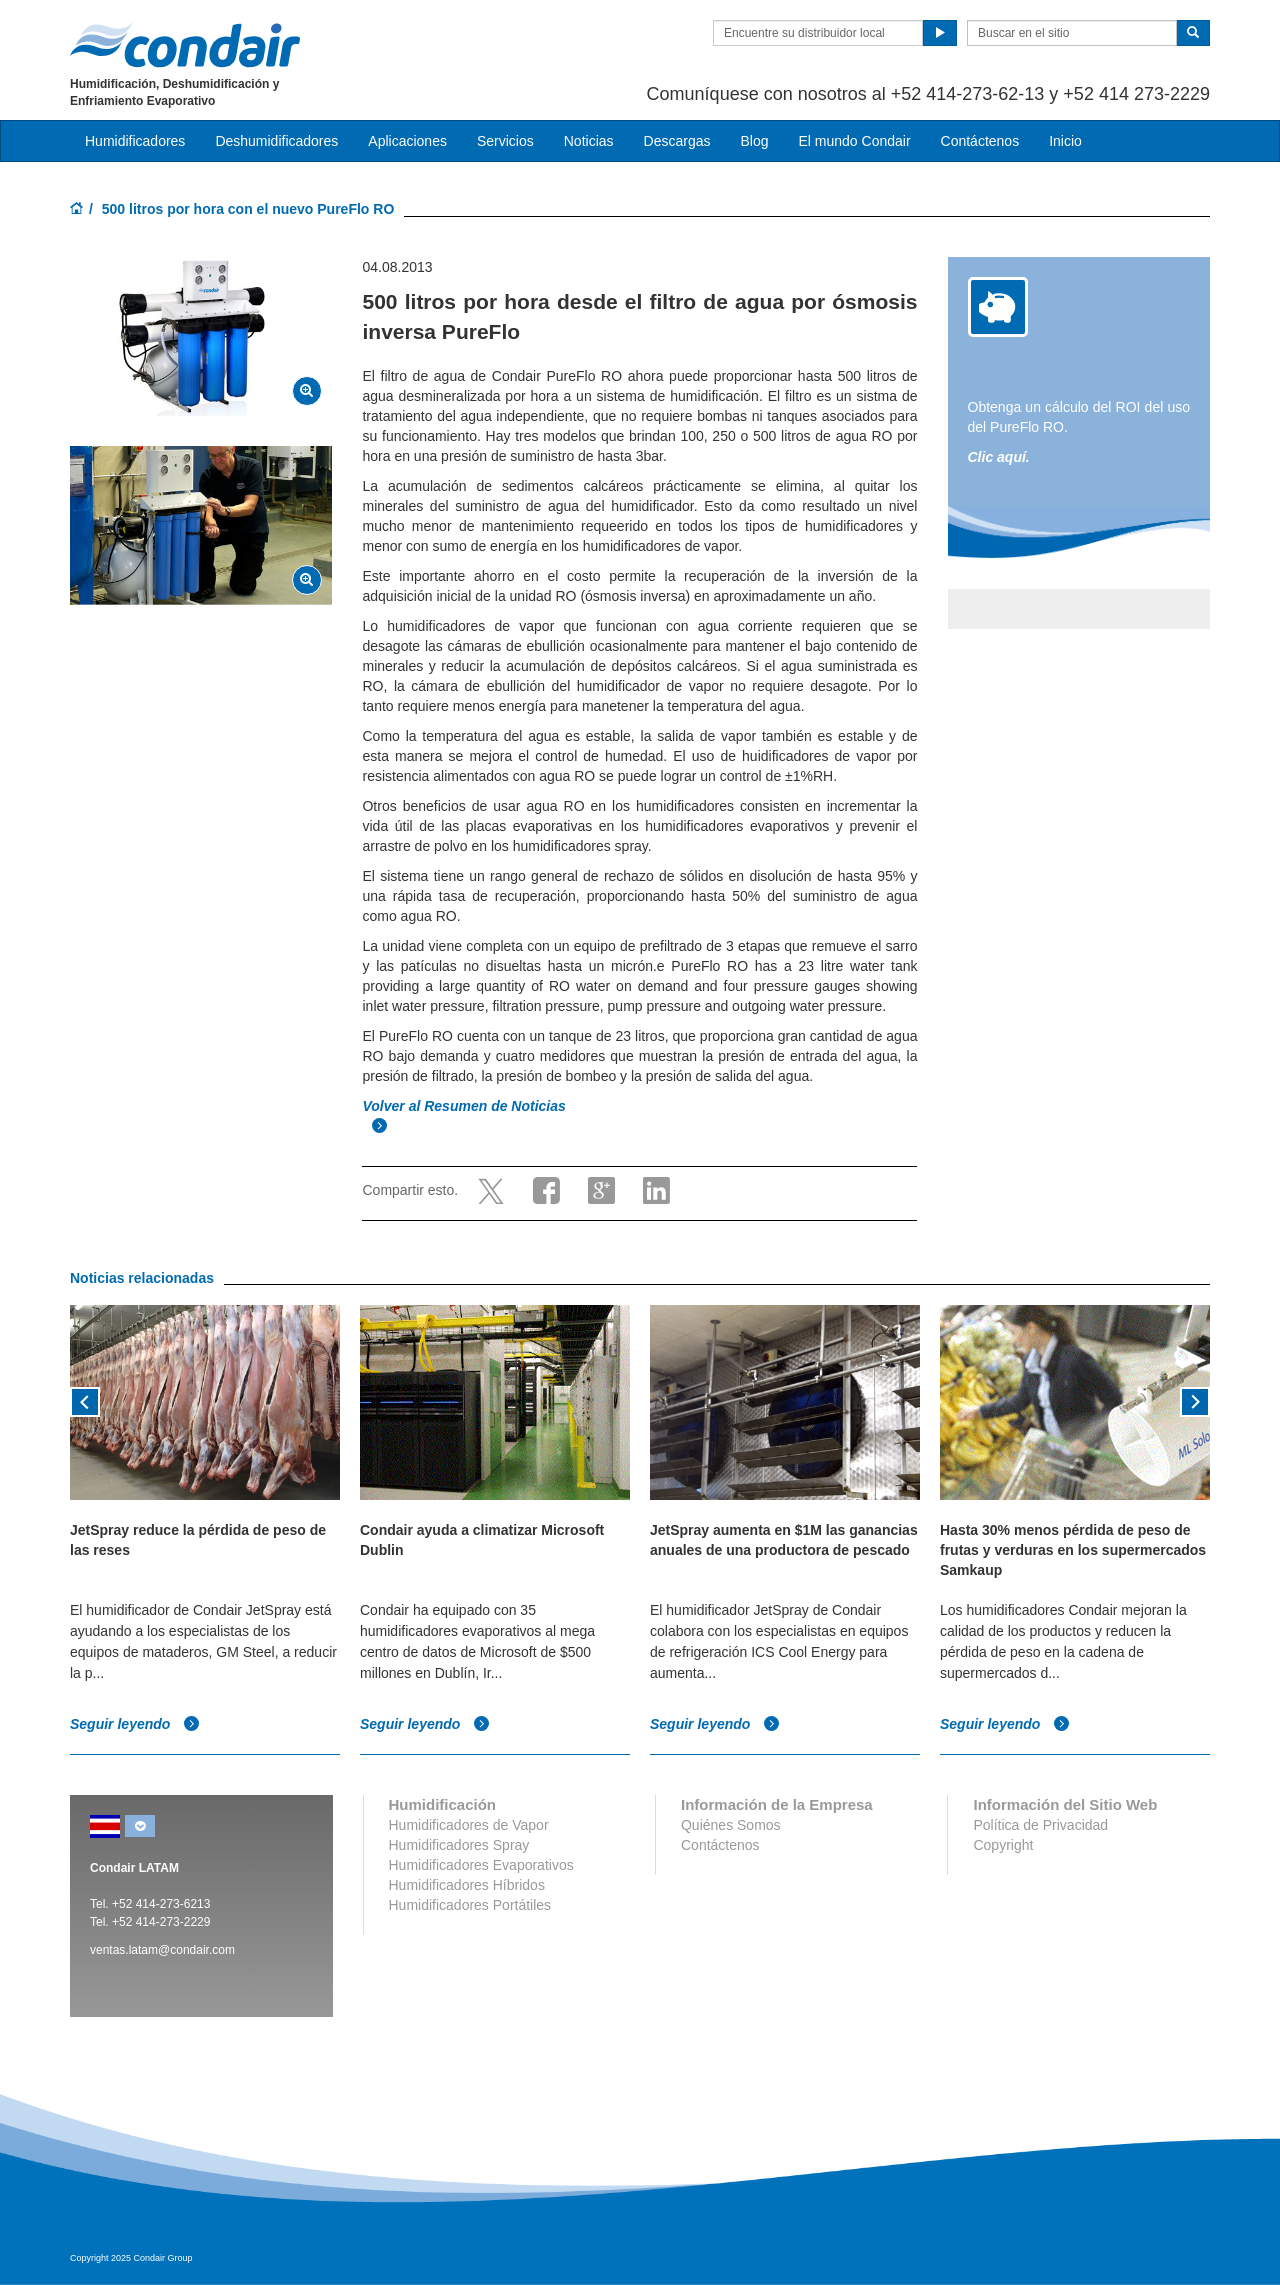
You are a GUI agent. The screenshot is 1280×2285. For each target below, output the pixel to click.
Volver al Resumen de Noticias (465, 1106)
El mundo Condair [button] (854, 141)
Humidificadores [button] (135, 141)
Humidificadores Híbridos (467, 1885)
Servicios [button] (505, 141)
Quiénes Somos (731, 1825)
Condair (185, 45)
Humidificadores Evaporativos (481, 1865)
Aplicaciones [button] (407, 141)
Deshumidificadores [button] (276, 141)
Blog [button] (754, 141)
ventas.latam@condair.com (162, 1950)
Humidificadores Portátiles (470, 1905)
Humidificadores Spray (459, 1845)
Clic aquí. (999, 457)
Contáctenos (980, 141)
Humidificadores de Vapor (469, 1825)
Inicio (1065, 141)
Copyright (1003, 1845)
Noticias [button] (589, 141)
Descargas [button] (677, 141)
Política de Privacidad (1040, 1825)
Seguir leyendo (135, 1724)
